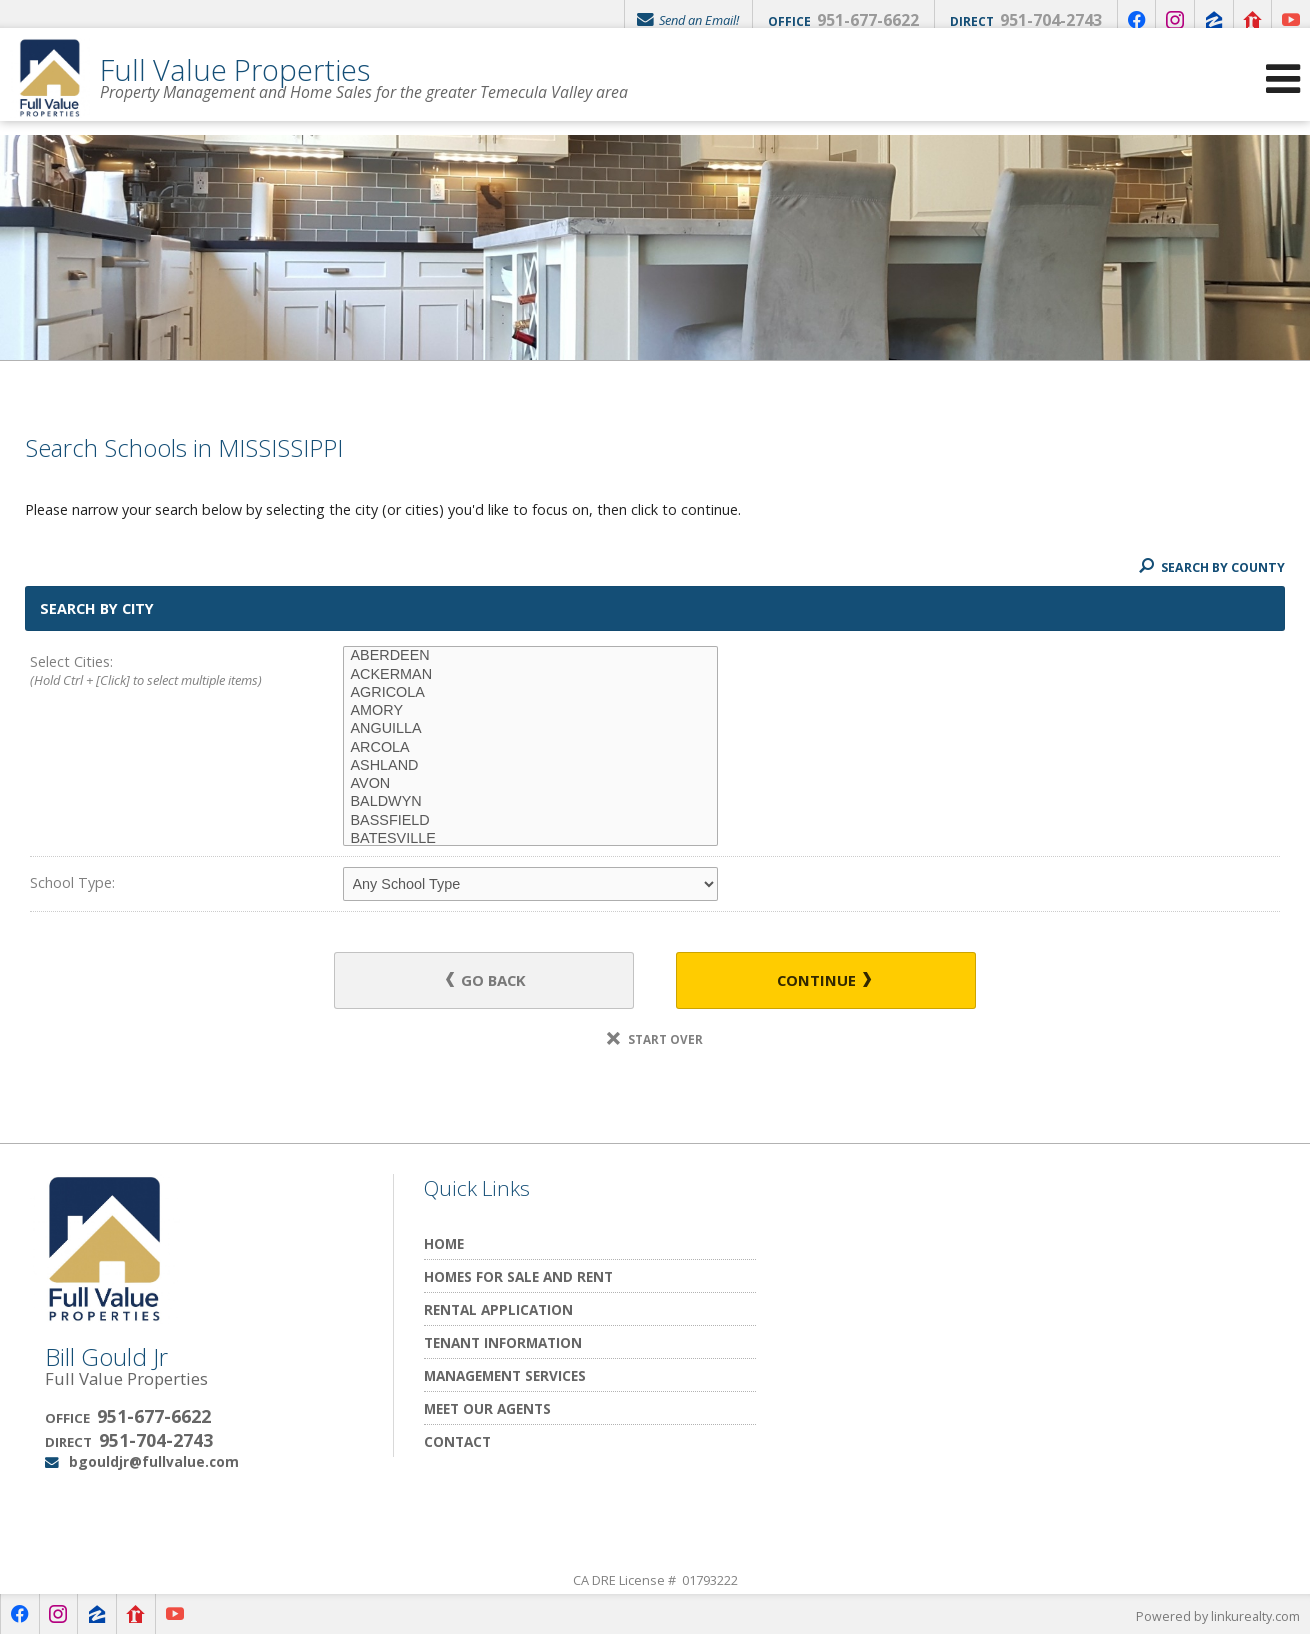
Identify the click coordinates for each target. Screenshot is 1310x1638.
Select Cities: (155, 672)
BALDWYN (530, 802)
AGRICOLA (530, 693)
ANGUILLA (530, 729)
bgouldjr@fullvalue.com (154, 1463)
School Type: (72, 882)
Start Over (655, 1041)
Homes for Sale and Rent (518, 1278)
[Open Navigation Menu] (1283, 90)
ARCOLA (530, 748)
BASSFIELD (530, 821)
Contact (457, 1443)
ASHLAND (530, 766)
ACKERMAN (530, 675)
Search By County (1209, 567)
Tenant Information (503, 1344)
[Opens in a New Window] (1126, 20)
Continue (816, 981)
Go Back (494, 981)
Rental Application (498, 1311)
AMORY (530, 711)
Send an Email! (674, 20)
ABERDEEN (530, 656)
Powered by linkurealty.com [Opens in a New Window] (1216, 1618)
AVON (530, 784)
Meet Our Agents (487, 1410)
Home (444, 1245)
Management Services (505, 1377)
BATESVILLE (530, 839)
